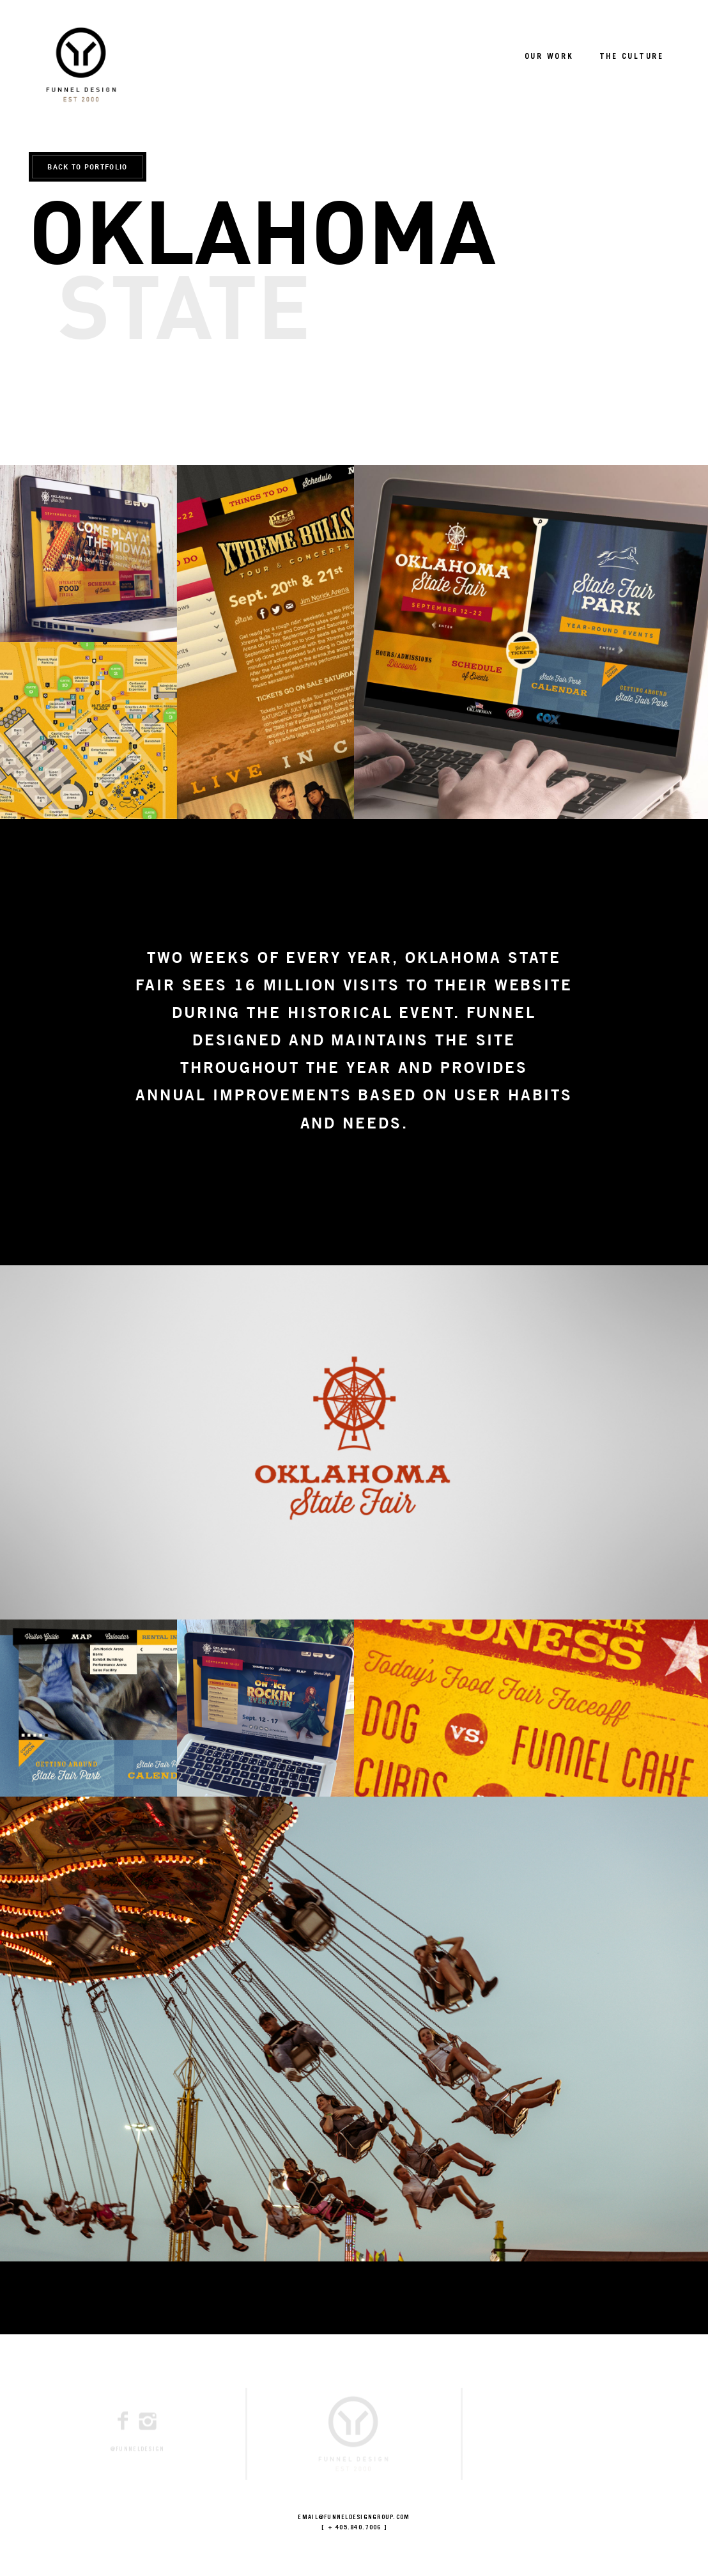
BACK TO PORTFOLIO (87, 166)
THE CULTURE (631, 57)
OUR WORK (549, 57)
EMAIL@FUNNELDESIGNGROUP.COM (354, 2518)
